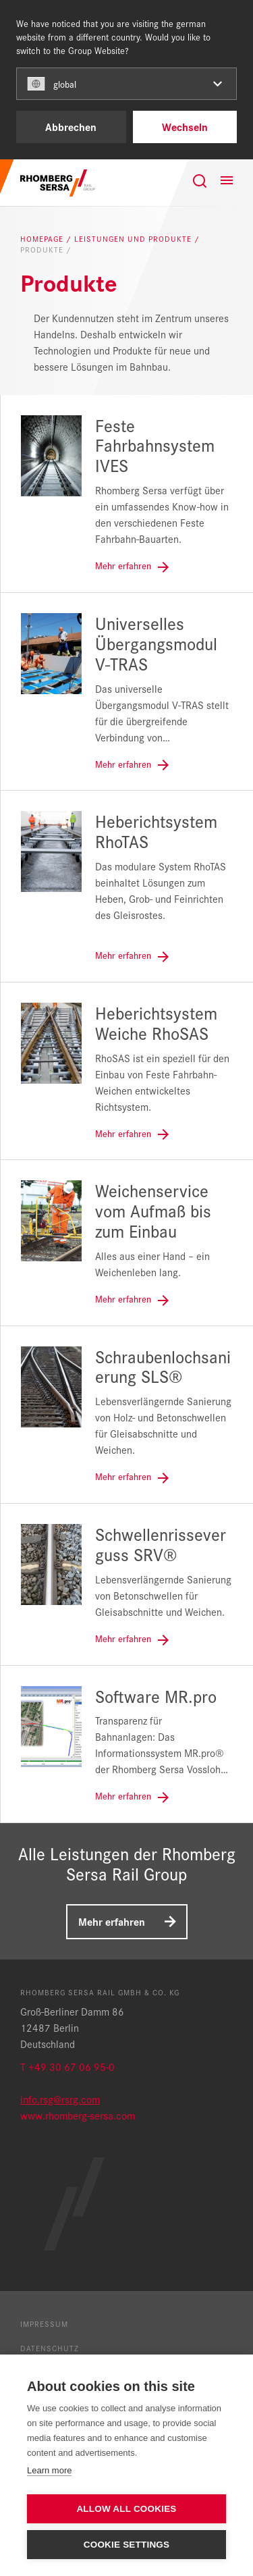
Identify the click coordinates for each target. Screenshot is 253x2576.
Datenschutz (49, 2348)
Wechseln (185, 126)
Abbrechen (70, 126)
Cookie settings (127, 2545)
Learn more (49, 2470)
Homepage (43, 239)
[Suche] (200, 181)
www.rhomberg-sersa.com (77, 2115)
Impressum (44, 2323)
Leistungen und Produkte (134, 239)
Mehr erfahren (111, 1921)
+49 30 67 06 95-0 (71, 2066)
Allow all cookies (126, 2509)
